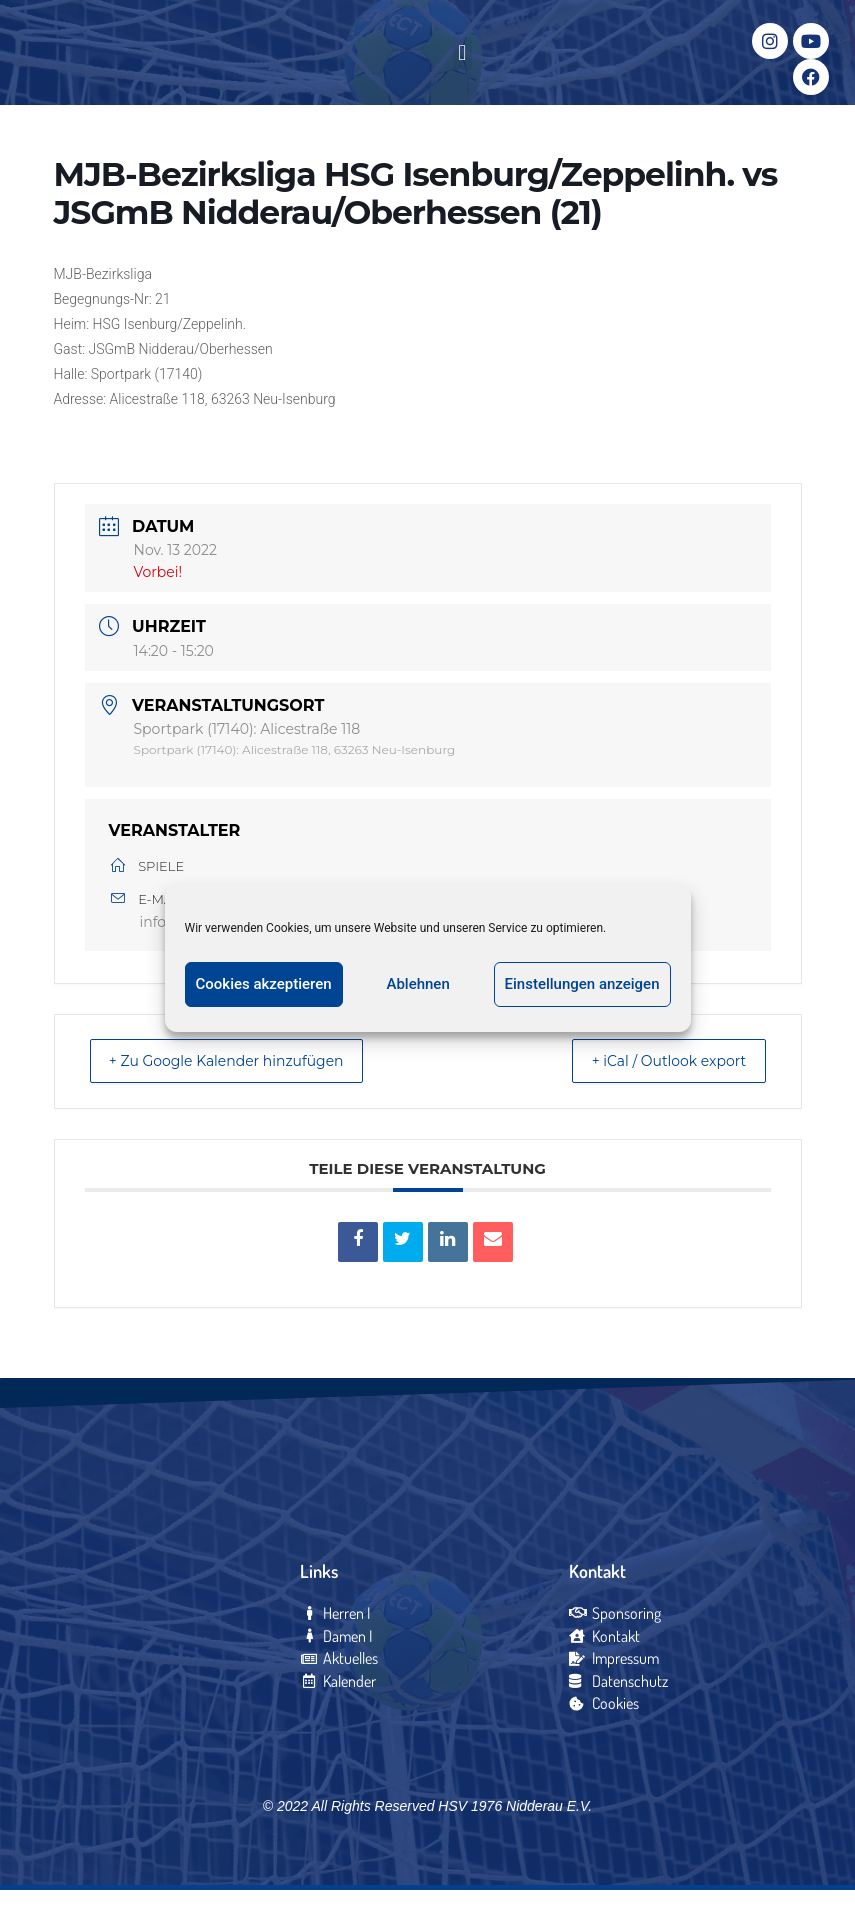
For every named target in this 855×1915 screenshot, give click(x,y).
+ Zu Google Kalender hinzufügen (245, 1086)
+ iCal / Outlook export (653, 1086)
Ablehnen (417, 984)
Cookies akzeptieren (264, 984)
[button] (462, 65)
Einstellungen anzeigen (582, 984)
